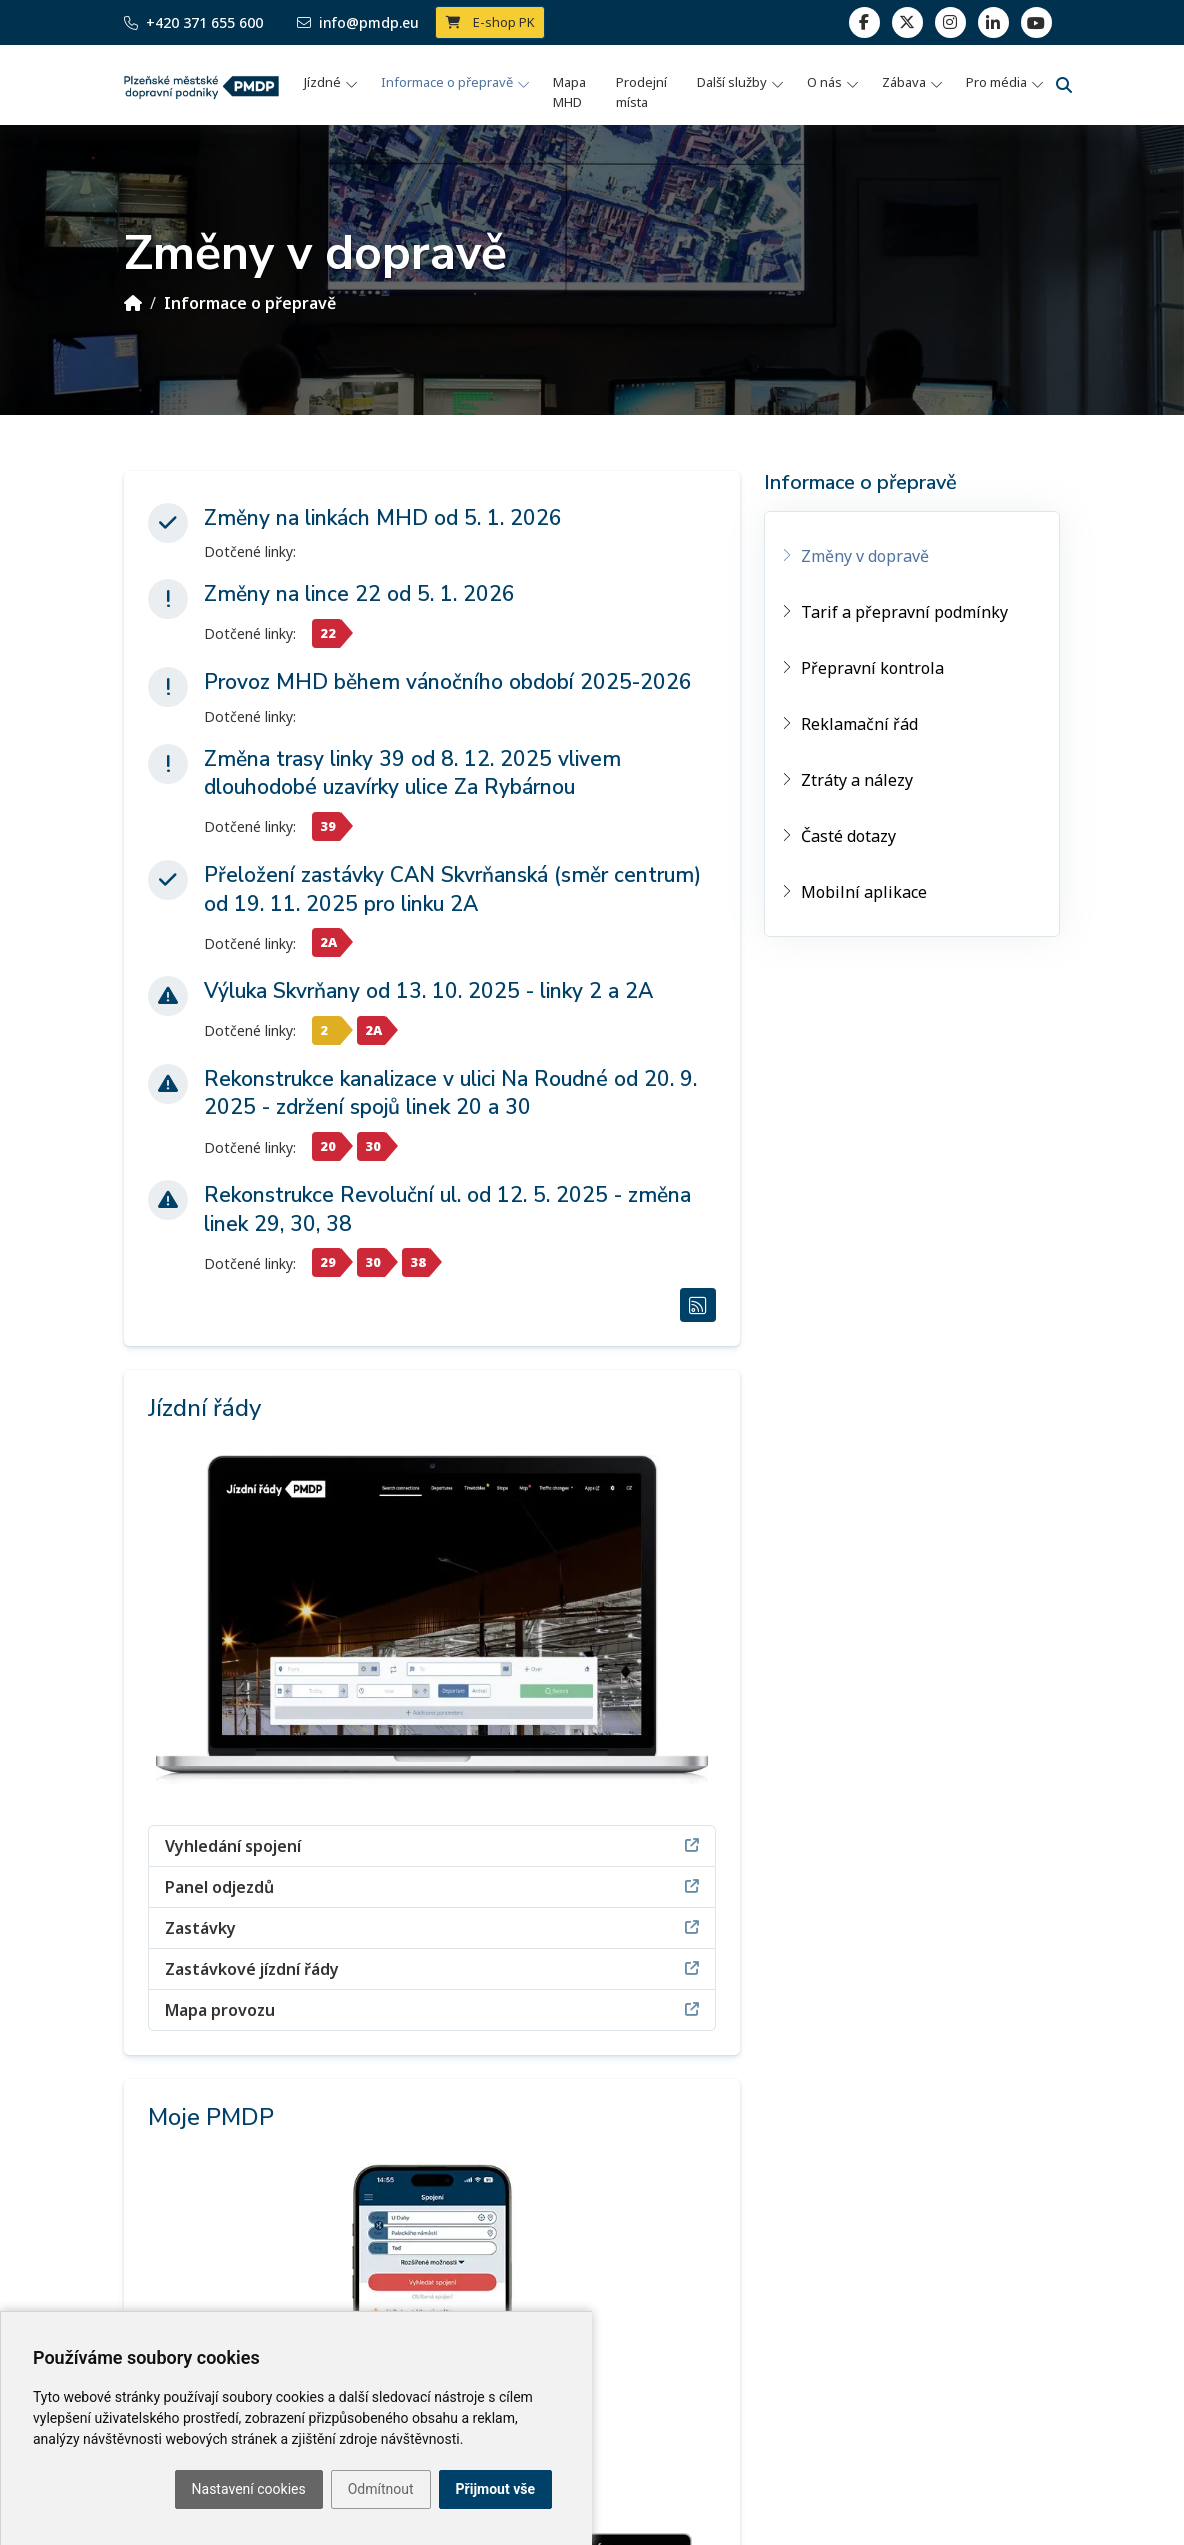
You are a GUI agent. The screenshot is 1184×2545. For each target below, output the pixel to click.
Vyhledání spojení (432, 1845)
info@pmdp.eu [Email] (358, 22)
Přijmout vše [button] (495, 2489)
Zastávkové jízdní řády (432, 1968)
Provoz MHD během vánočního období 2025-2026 (448, 682)
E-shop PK (490, 22)
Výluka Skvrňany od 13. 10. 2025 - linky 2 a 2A (428, 991)
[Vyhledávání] (1064, 85)
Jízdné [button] (322, 82)
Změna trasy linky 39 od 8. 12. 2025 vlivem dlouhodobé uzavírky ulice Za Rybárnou (412, 773)
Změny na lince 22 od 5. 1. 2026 (359, 594)
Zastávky (432, 1927)
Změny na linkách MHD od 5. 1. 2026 (383, 518)
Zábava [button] (904, 82)
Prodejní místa (641, 92)
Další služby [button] (732, 82)
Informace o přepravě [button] (447, 82)
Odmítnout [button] (381, 2489)
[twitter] (907, 22)
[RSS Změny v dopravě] (698, 1305)
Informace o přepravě (250, 303)
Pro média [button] (996, 82)
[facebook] (864, 22)
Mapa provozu (432, 2009)
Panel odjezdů (432, 1886)
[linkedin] (950, 22)
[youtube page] (1036, 22)
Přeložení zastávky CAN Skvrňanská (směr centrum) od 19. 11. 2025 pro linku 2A (452, 889)
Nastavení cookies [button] (249, 2489)
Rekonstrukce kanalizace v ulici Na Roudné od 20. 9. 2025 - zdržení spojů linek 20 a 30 (450, 1093)
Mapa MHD (569, 92)
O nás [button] (824, 82)
